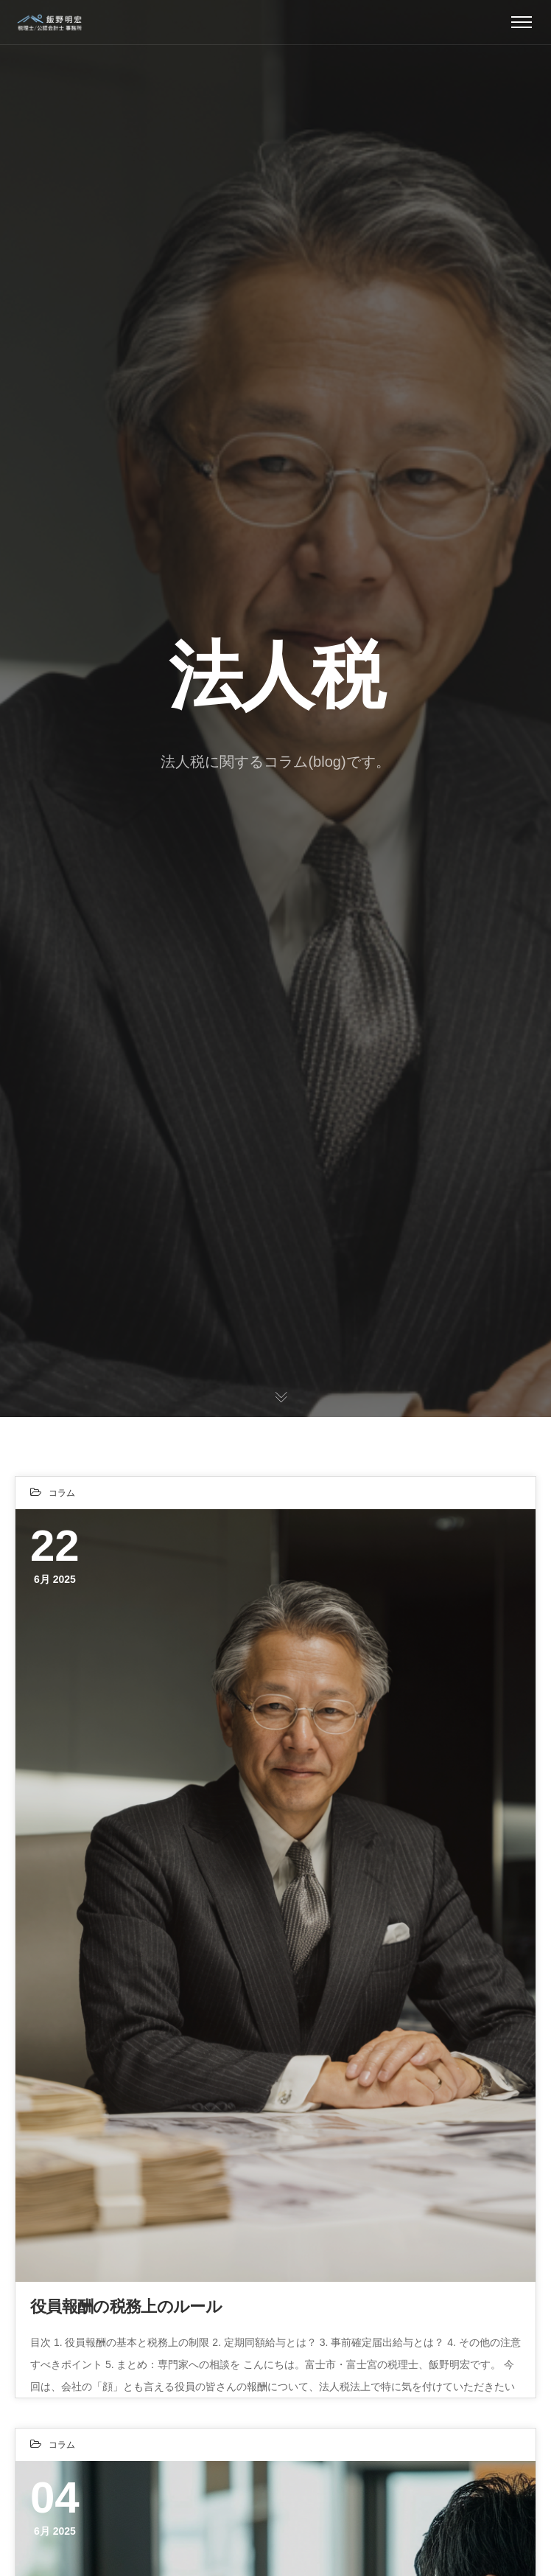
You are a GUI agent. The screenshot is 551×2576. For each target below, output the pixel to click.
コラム (62, 1493)
